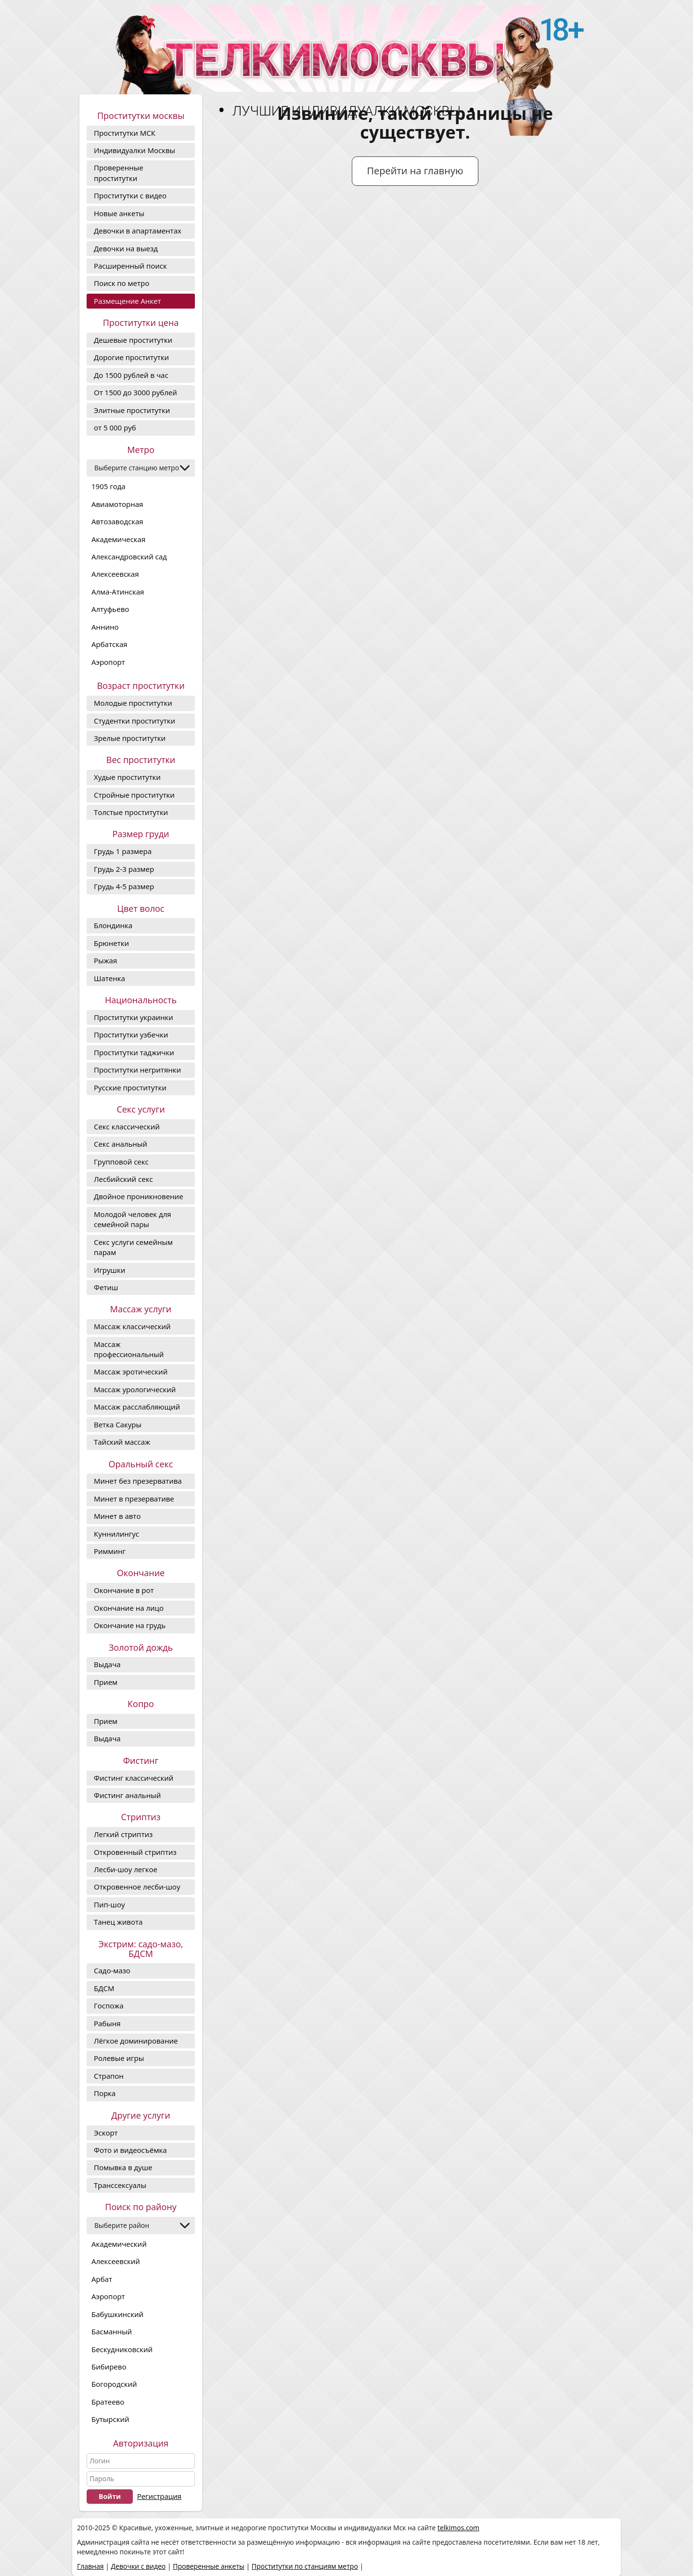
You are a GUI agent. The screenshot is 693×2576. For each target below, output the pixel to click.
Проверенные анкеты (208, 2566)
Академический (119, 2244)
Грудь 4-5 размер (124, 886)
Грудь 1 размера (123, 851)
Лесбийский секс (123, 1179)
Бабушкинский (117, 2314)
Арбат (101, 2279)
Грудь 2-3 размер (124, 869)
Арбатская (109, 644)
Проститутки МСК (124, 133)
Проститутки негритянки (137, 1069)
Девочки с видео (138, 2566)
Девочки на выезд (126, 248)
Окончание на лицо (129, 1608)
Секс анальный (120, 1144)
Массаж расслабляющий (137, 1406)
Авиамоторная (117, 504)
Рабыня (107, 2023)
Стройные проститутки (134, 795)
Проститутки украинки (133, 1017)
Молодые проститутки (133, 703)
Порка (105, 2093)
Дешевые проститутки (133, 340)
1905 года (108, 486)
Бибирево (108, 2366)
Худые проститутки (127, 777)
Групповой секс (121, 1161)
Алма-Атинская (117, 591)
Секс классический (127, 1126)
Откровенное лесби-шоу (137, 1886)
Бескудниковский (122, 2349)
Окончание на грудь (130, 1625)
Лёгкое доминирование (136, 2040)
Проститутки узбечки (131, 1034)
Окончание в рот (124, 1590)
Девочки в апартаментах (137, 230)
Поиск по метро (121, 283)
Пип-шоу (109, 1904)
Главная (90, 2566)
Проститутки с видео (130, 195)
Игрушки (109, 1270)
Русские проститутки (130, 1087)
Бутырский (110, 2419)
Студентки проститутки (134, 720)
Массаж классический (132, 1326)
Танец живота (118, 1922)
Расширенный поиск (130, 266)
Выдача (107, 1664)
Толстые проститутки (131, 812)
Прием (105, 1682)
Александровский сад (129, 556)
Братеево (107, 2402)
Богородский (114, 2384)
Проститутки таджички (134, 1052)
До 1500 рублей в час (131, 375)
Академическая (118, 539)
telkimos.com (458, 2527)
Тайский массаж (122, 1442)
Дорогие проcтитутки (131, 357)
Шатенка (109, 978)
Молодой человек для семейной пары (132, 1219)
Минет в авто (117, 1516)
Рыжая (105, 960)
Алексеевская (115, 574)
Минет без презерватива (138, 1481)
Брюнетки (111, 943)
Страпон (109, 2076)
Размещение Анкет (127, 301)
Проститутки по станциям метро (305, 2566)
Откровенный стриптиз (135, 1852)
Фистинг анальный (127, 1795)
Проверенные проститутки (118, 172)
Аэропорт (108, 662)
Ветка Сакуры (117, 1424)
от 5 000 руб (115, 427)
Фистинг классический (133, 1778)
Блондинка (113, 925)
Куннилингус (116, 1534)
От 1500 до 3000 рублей (135, 392)
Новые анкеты (119, 213)
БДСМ (104, 1988)
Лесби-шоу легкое (125, 1869)
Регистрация (159, 2496)
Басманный (111, 2331)
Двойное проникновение (138, 1196)
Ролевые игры (119, 2058)
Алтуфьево (110, 609)
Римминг (110, 1551)
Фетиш (106, 1287)
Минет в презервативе (134, 1498)
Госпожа (109, 2005)
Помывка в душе (123, 2167)
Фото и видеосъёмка (130, 2150)
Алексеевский (115, 2261)
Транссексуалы (120, 2185)
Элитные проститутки (132, 410)
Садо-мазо (112, 1970)
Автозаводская (117, 521)
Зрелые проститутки (130, 738)
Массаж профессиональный (129, 1349)
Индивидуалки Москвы (134, 150)
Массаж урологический (135, 1389)
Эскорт (106, 2132)
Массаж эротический (130, 1371)
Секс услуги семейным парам (133, 1247)
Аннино (105, 627)
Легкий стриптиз (123, 1834)
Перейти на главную (415, 170)
